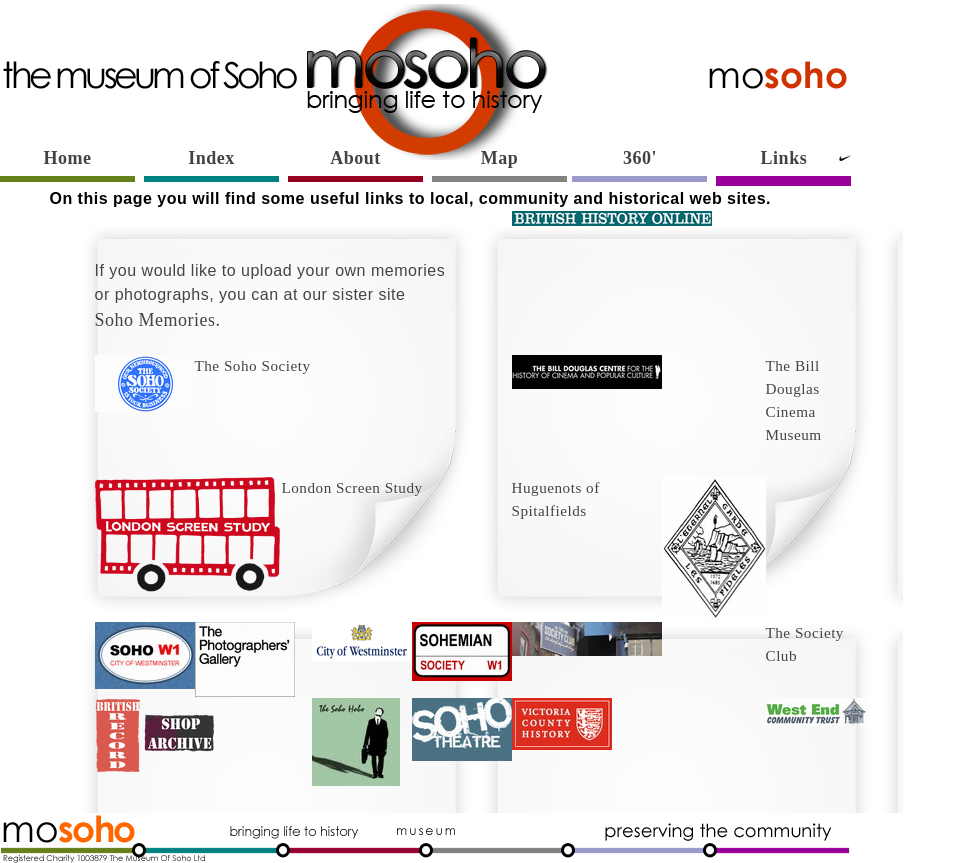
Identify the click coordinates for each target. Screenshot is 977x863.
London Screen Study (259, 487)
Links (784, 158)
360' (640, 158)
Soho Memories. (158, 320)
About (355, 158)
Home (68, 158)
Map (500, 158)
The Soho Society (203, 365)
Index (211, 158)
